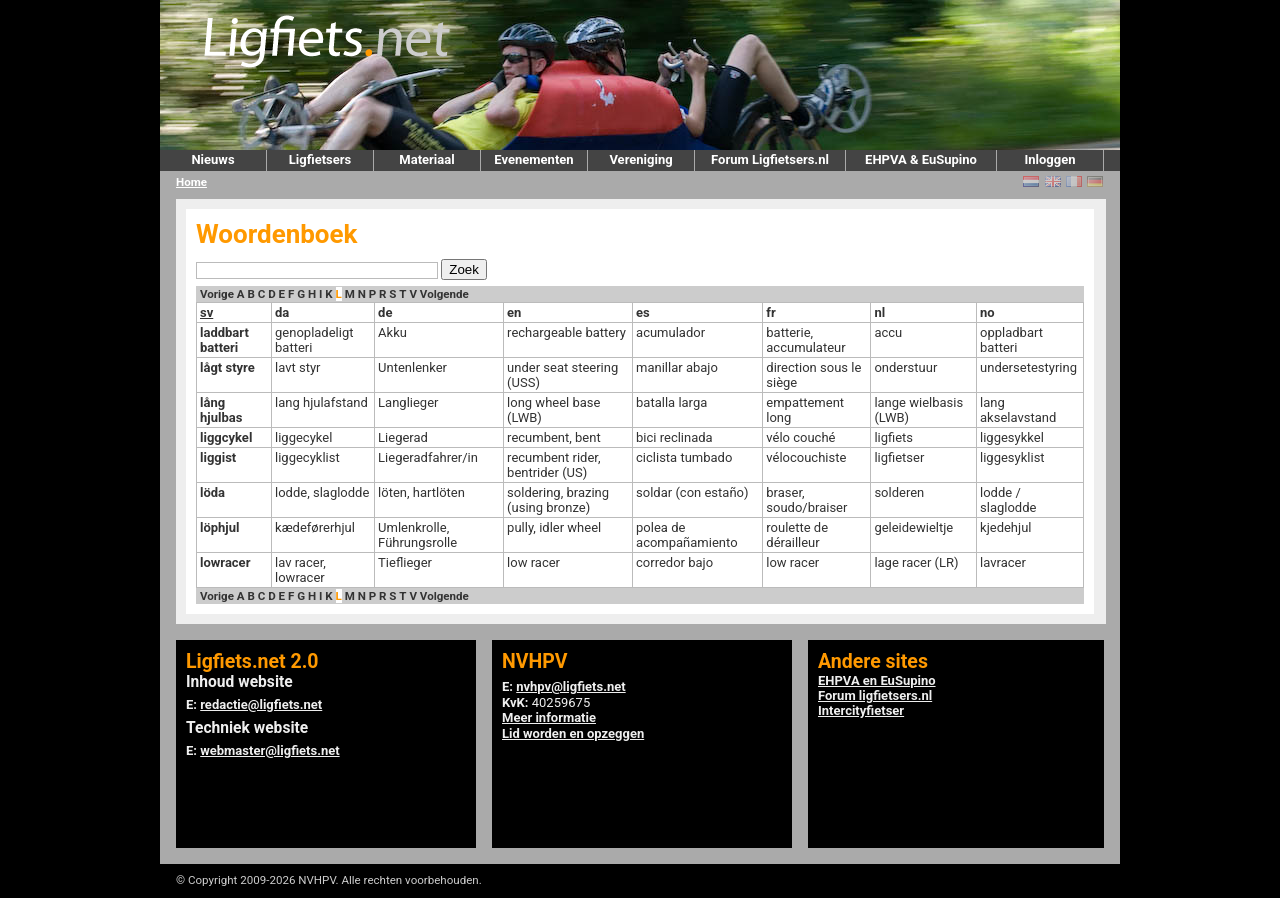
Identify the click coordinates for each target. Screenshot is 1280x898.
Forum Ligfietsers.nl (770, 159)
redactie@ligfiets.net (261, 704)
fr (770, 312)
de (385, 312)
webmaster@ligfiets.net (269, 750)
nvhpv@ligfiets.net (570, 686)
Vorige (217, 294)
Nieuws (212, 159)
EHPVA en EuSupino (877, 680)
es (643, 312)
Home (191, 182)
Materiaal (426, 159)
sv (206, 312)
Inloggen (1049, 159)
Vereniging (640, 159)
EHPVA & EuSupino (921, 159)
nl (879, 312)
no (987, 312)
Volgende (444, 294)
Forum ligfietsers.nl (875, 695)
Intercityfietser (861, 710)
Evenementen (533, 159)
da (282, 312)
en (514, 312)
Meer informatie (549, 717)
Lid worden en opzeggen (573, 733)
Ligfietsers (320, 159)
